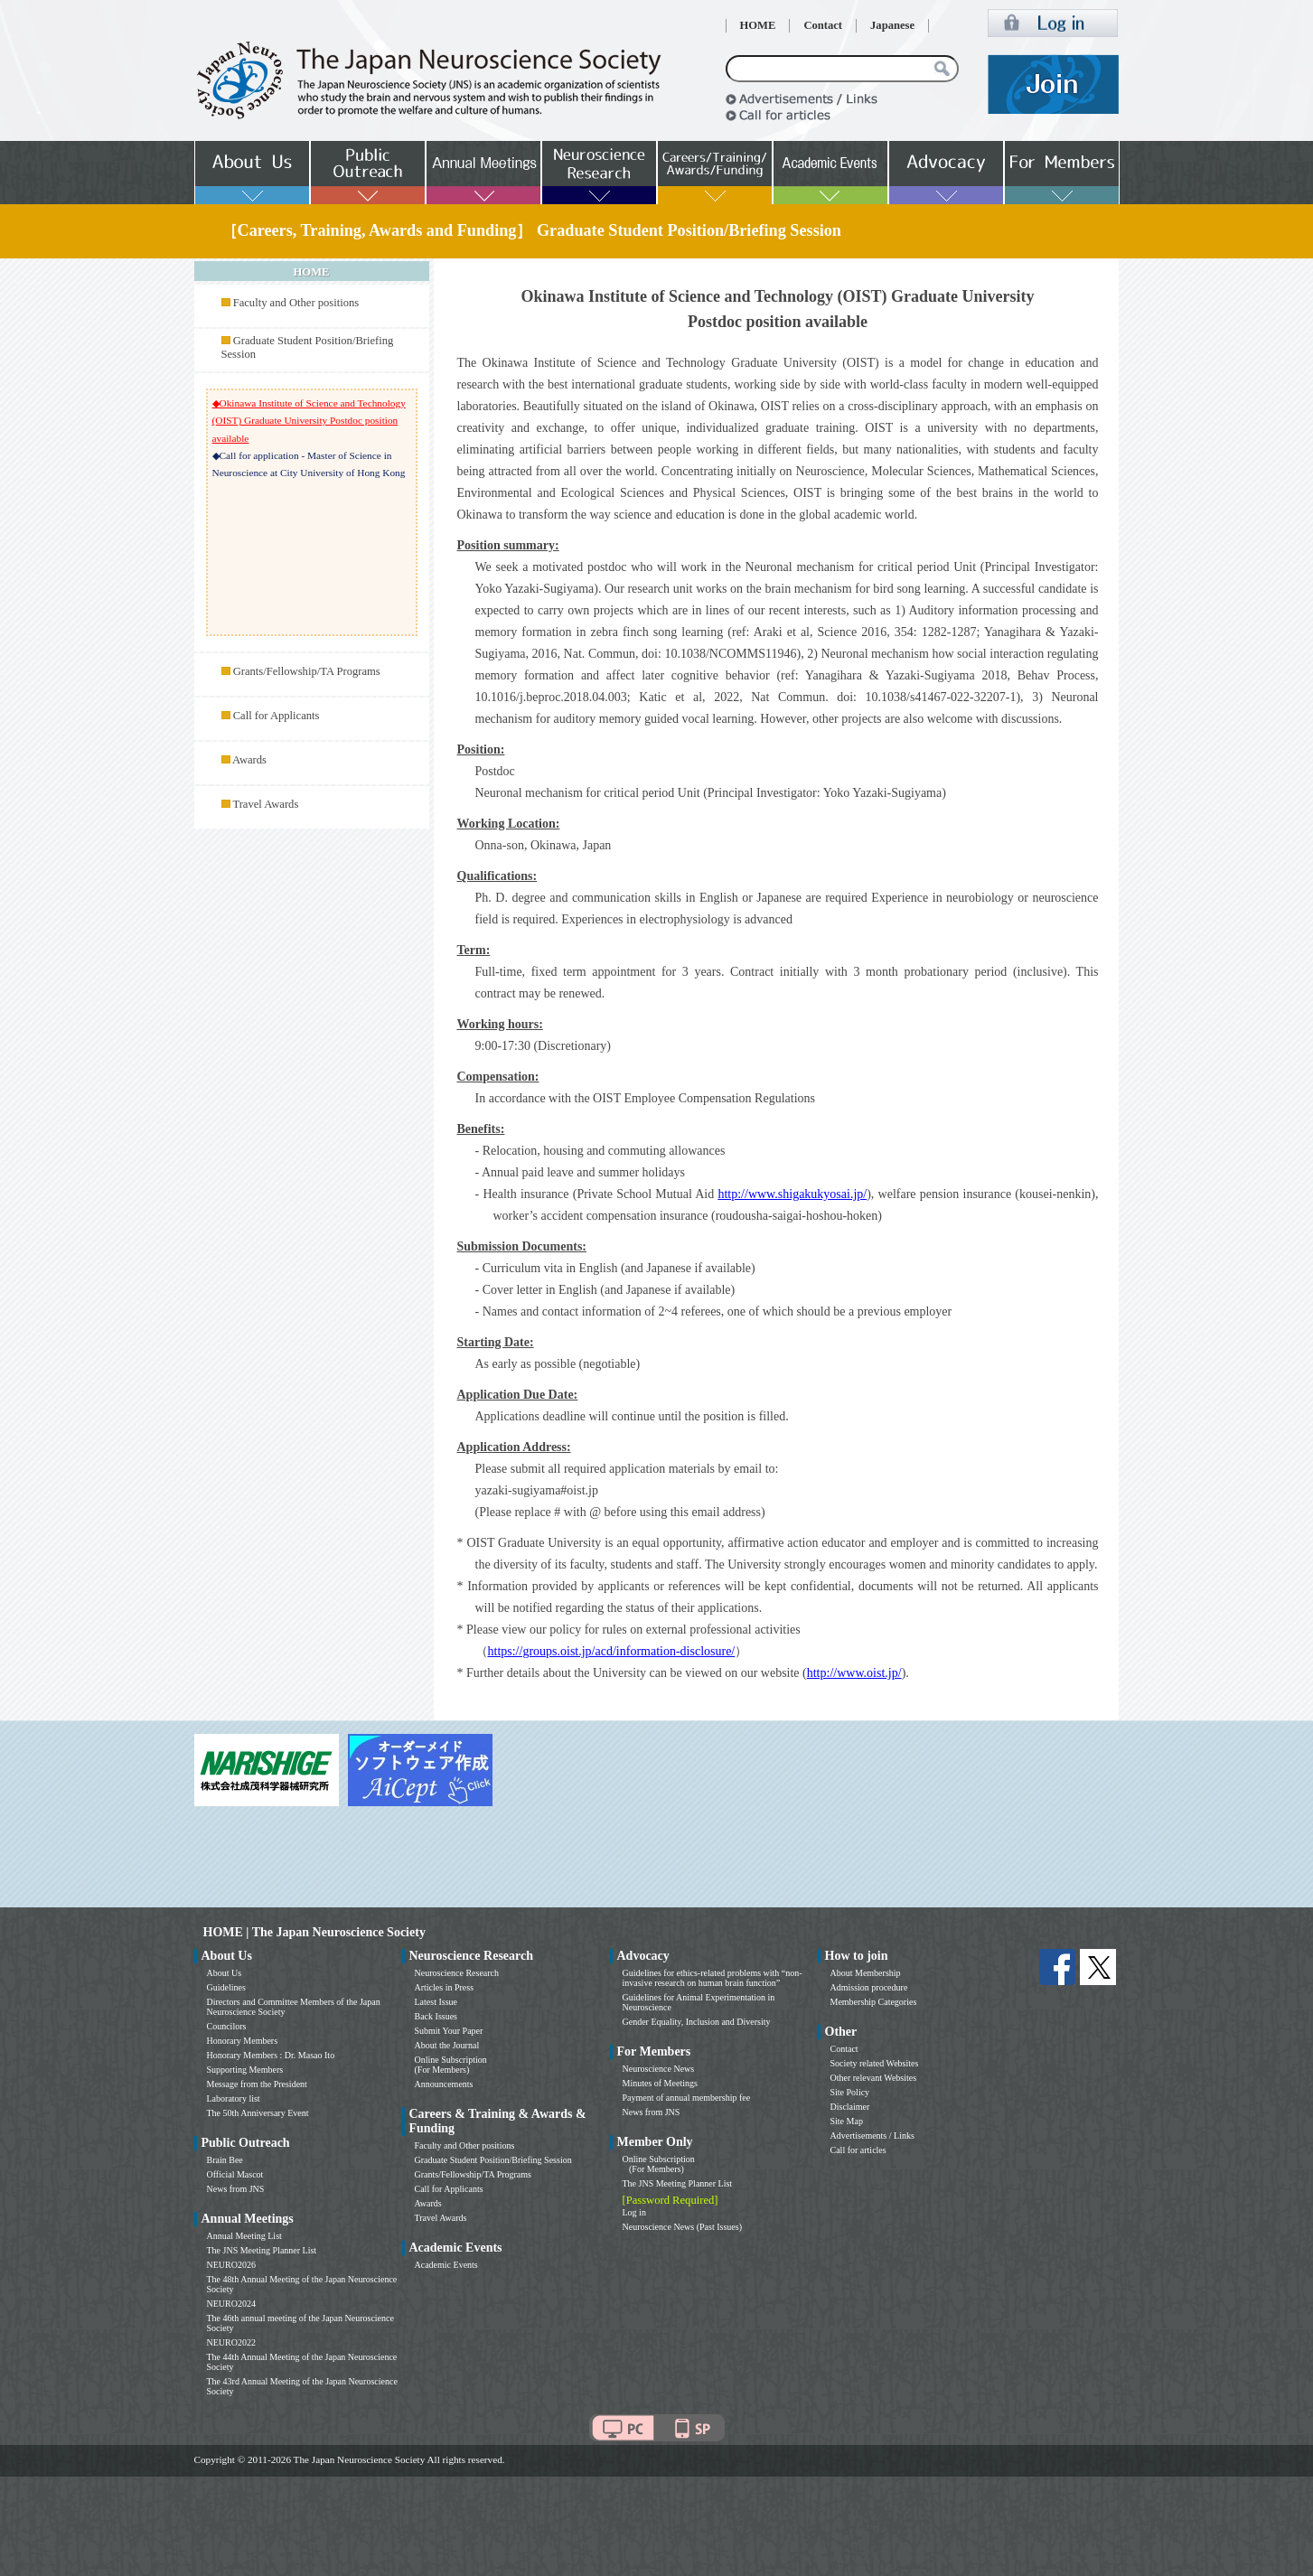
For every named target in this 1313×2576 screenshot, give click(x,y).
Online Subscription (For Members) (451, 2065)
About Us (224, 1973)
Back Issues (436, 2016)
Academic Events (446, 2265)
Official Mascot (235, 2174)
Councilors (227, 2026)
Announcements (444, 2084)
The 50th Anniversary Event (258, 2113)
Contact (822, 25)
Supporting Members (245, 2070)
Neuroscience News (659, 2069)
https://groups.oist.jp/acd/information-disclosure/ (612, 1651)
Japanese (892, 25)
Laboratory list (233, 2098)
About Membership (865, 1973)
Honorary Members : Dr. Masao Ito (271, 2055)
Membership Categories (873, 2002)
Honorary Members (242, 2041)
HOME (758, 25)
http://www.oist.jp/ (854, 1673)
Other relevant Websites (873, 2078)
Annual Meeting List (244, 2236)
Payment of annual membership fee (687, 2098)
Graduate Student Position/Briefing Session (493, 2160)
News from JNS (236, 2189)
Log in (634, 2212)
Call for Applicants (276, 715)
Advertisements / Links (872, 2135)
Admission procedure (869, 1987)
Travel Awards (265, 804)
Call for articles (858, 2150)
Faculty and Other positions (296, 302)
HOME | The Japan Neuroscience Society (314, 1932)
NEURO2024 (231, 2304)
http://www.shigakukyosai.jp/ (792, 1194)
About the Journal (447, 2045)
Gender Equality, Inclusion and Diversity (697, 2022)
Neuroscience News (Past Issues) (682, 2227)
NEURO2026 (231, 2265)
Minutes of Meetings (660, 2083)
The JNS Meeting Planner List (262, 2250)
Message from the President (257, 2084)
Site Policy (850, 2092)
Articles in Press (444, 1987)
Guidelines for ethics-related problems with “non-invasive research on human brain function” (712, 1978)
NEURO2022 (231, 2342)
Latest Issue (436, 2002)
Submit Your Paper (449, 2031)
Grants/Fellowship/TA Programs (306, 671)
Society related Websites (874, 2063)
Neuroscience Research (457, 1973)
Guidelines (226, 1987)
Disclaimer (850, 2107)
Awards (249, 760)
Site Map (846, 2121)
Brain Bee (225, 2160)
